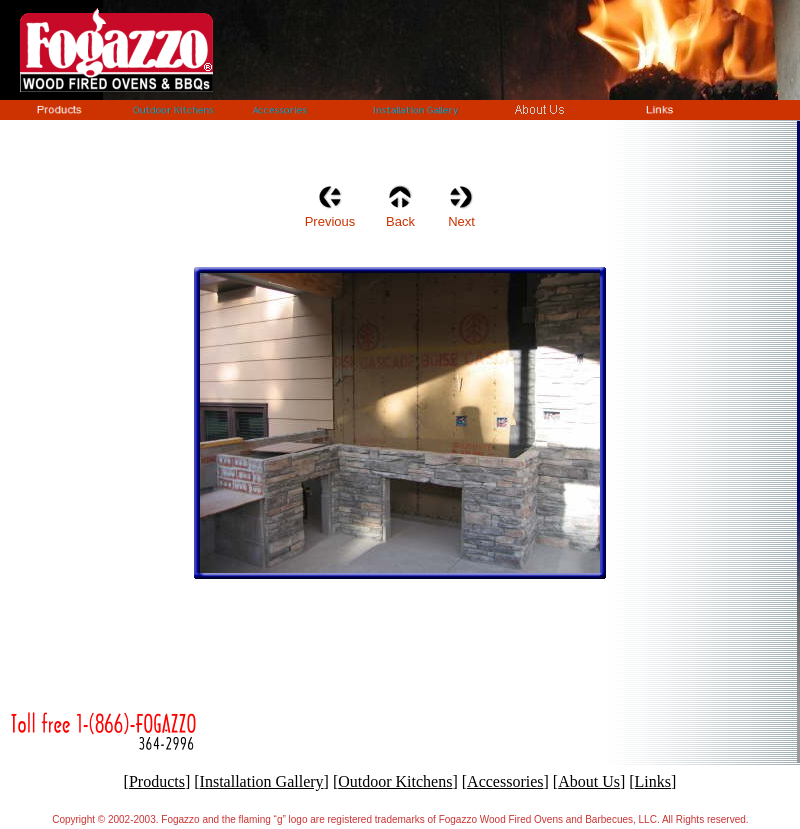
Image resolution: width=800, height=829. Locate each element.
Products (157, 781)
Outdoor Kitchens (395, 781)
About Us (589, 781)
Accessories (505, 781)
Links (653, 781)
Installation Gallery (262, 781)
